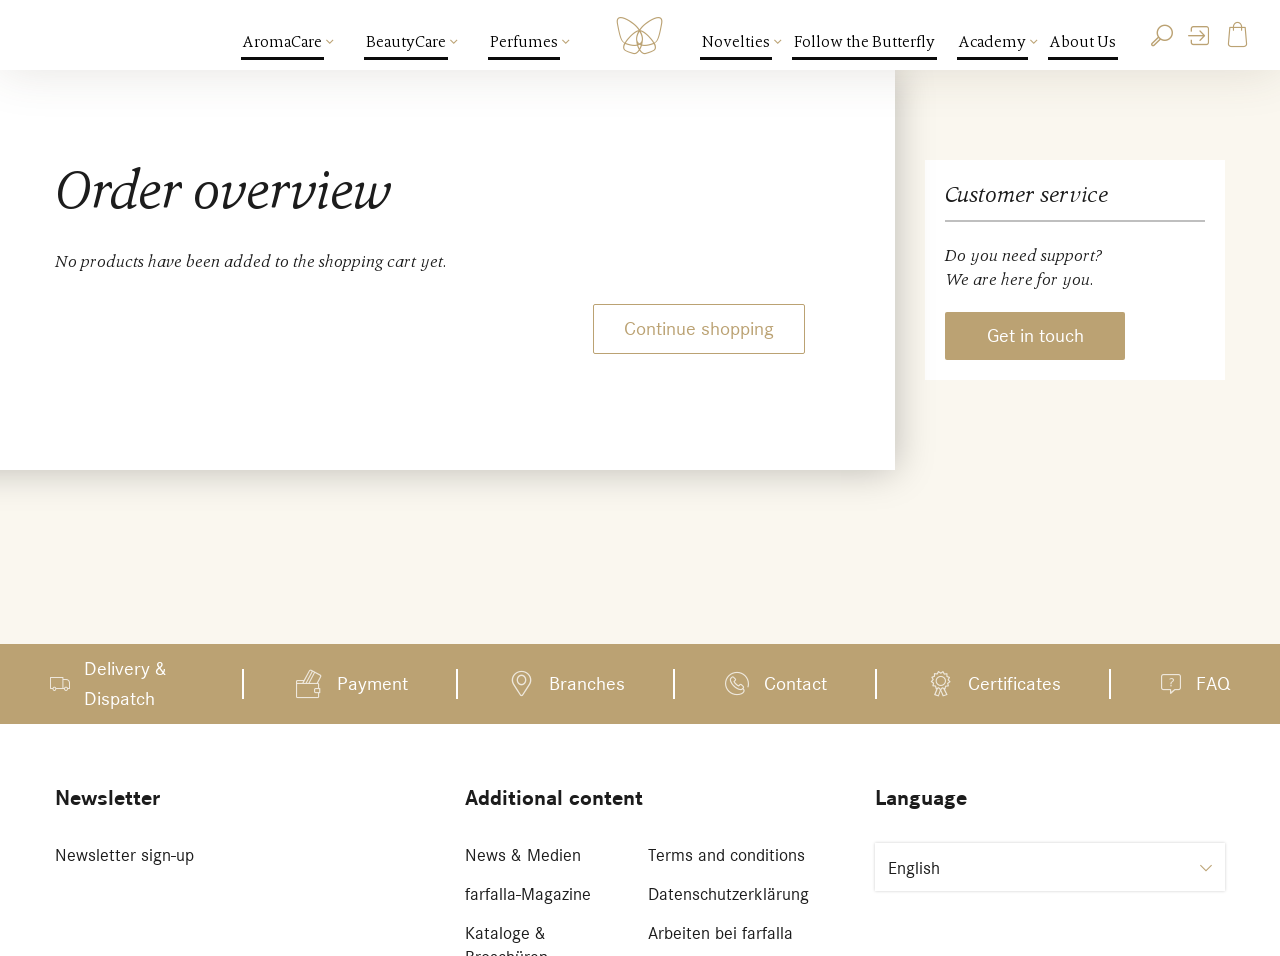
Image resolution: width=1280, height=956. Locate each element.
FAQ (1213, 683)
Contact (795, 683)
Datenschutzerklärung (728, 894)
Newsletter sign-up (124, 855)
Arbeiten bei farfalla (720, 933)
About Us (1083, 42)
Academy (993, 42)
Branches (587, 683)
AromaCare (283, 42)
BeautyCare (407, 42)
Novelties (737, 42)
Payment (372, 683)
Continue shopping (699, 328)
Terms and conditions (726, 855)
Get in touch (1035, 335)
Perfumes (525, 42)
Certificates (1014, 683)
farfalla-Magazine (528, 894)
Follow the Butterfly (864, 42)
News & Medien (523, 855)
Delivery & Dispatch (125, 683)
